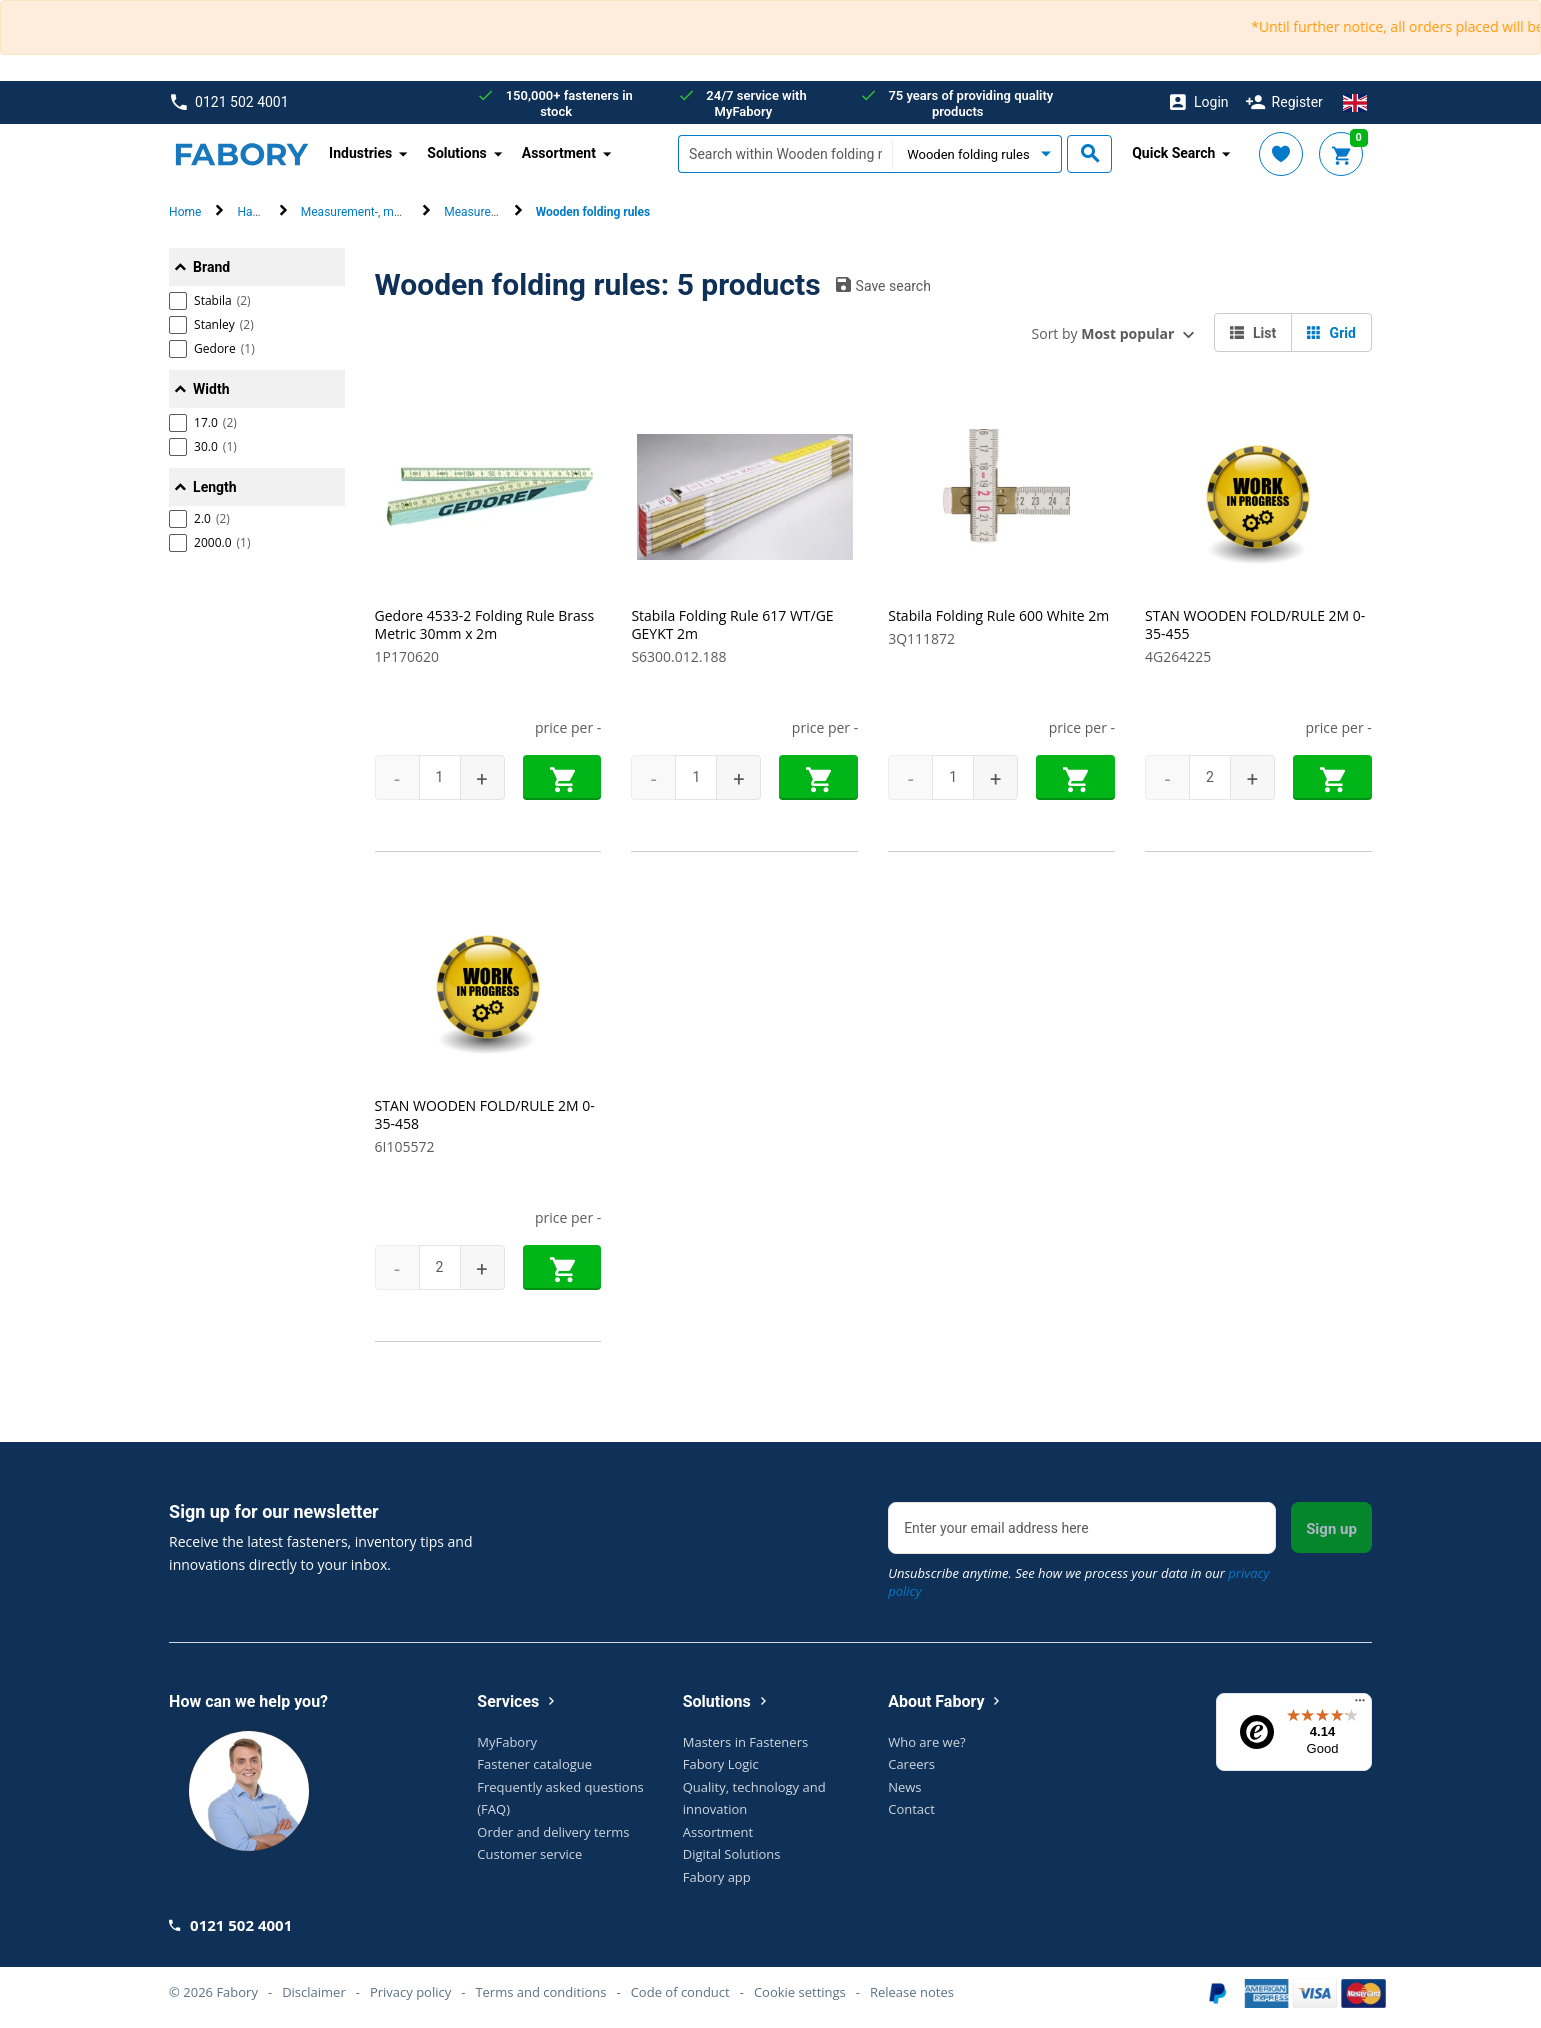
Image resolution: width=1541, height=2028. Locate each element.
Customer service (529, 1854)
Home (185, 212)
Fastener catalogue (534, 1764)
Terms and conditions (540, 1992)
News (904, 1787)
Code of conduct (680, 1992)
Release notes (912, 1992)
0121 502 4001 (229, 102)
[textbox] (785, 154)
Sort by (1103, 333)
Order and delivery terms (553, 1832)
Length (215, 487)
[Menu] (1360, 1705)
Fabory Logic (721, 1764)
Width (211, 389)
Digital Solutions (732, 1854)
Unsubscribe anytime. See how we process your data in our (1078, 1582)
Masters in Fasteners (745, 1742)
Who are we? (926, 1742)
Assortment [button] (559, 153)
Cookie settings (800, 1992)
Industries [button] (360, 153)
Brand (211, 267)
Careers (911, 1764)
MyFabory (507, 1742)
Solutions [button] (456, 153)
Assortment (718, 1832)
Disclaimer (314, 1992)
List (1253, 333)
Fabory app (717, 1877)
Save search (883, 285)
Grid (1331, 333)
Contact (911, 1809)
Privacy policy (410, 1992)
